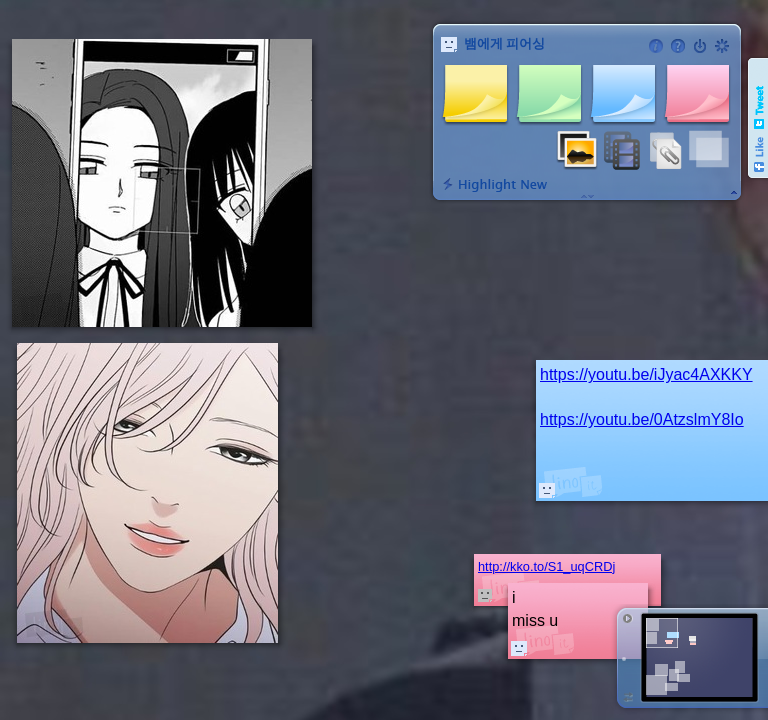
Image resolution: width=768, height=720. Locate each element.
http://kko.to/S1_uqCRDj (546, 566)
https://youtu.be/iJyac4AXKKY (646, 374)
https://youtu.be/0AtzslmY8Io (642, 419)
